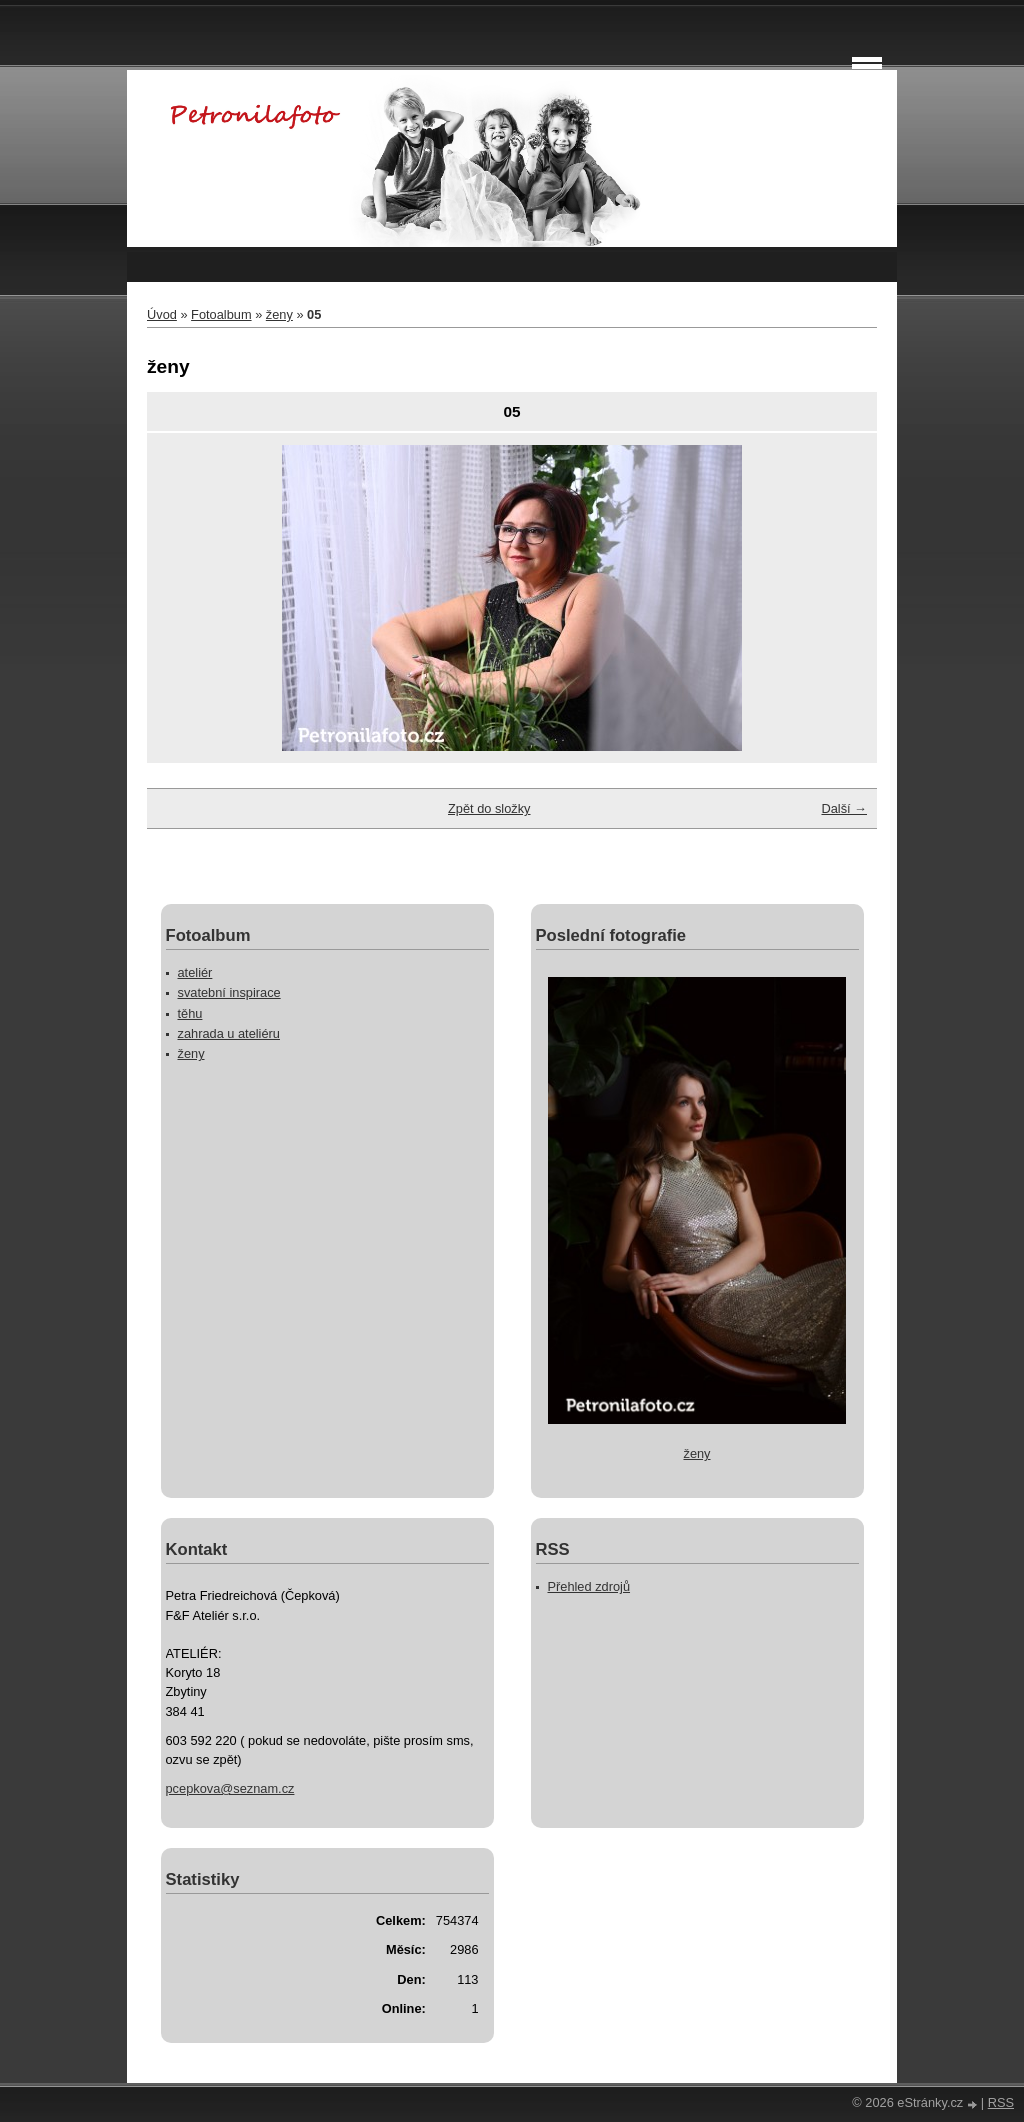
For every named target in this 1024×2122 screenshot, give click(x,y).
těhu (190, 1013)
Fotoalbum (221, 314)
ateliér (195, 972)
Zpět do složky (489, 808)
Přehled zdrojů (589, 1586)
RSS (1001, 2102)
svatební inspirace (229, 992)
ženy (279, 314)
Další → (844, 808)
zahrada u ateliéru (229, 1033)
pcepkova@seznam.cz (230, 1788)
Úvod (162, 314)
